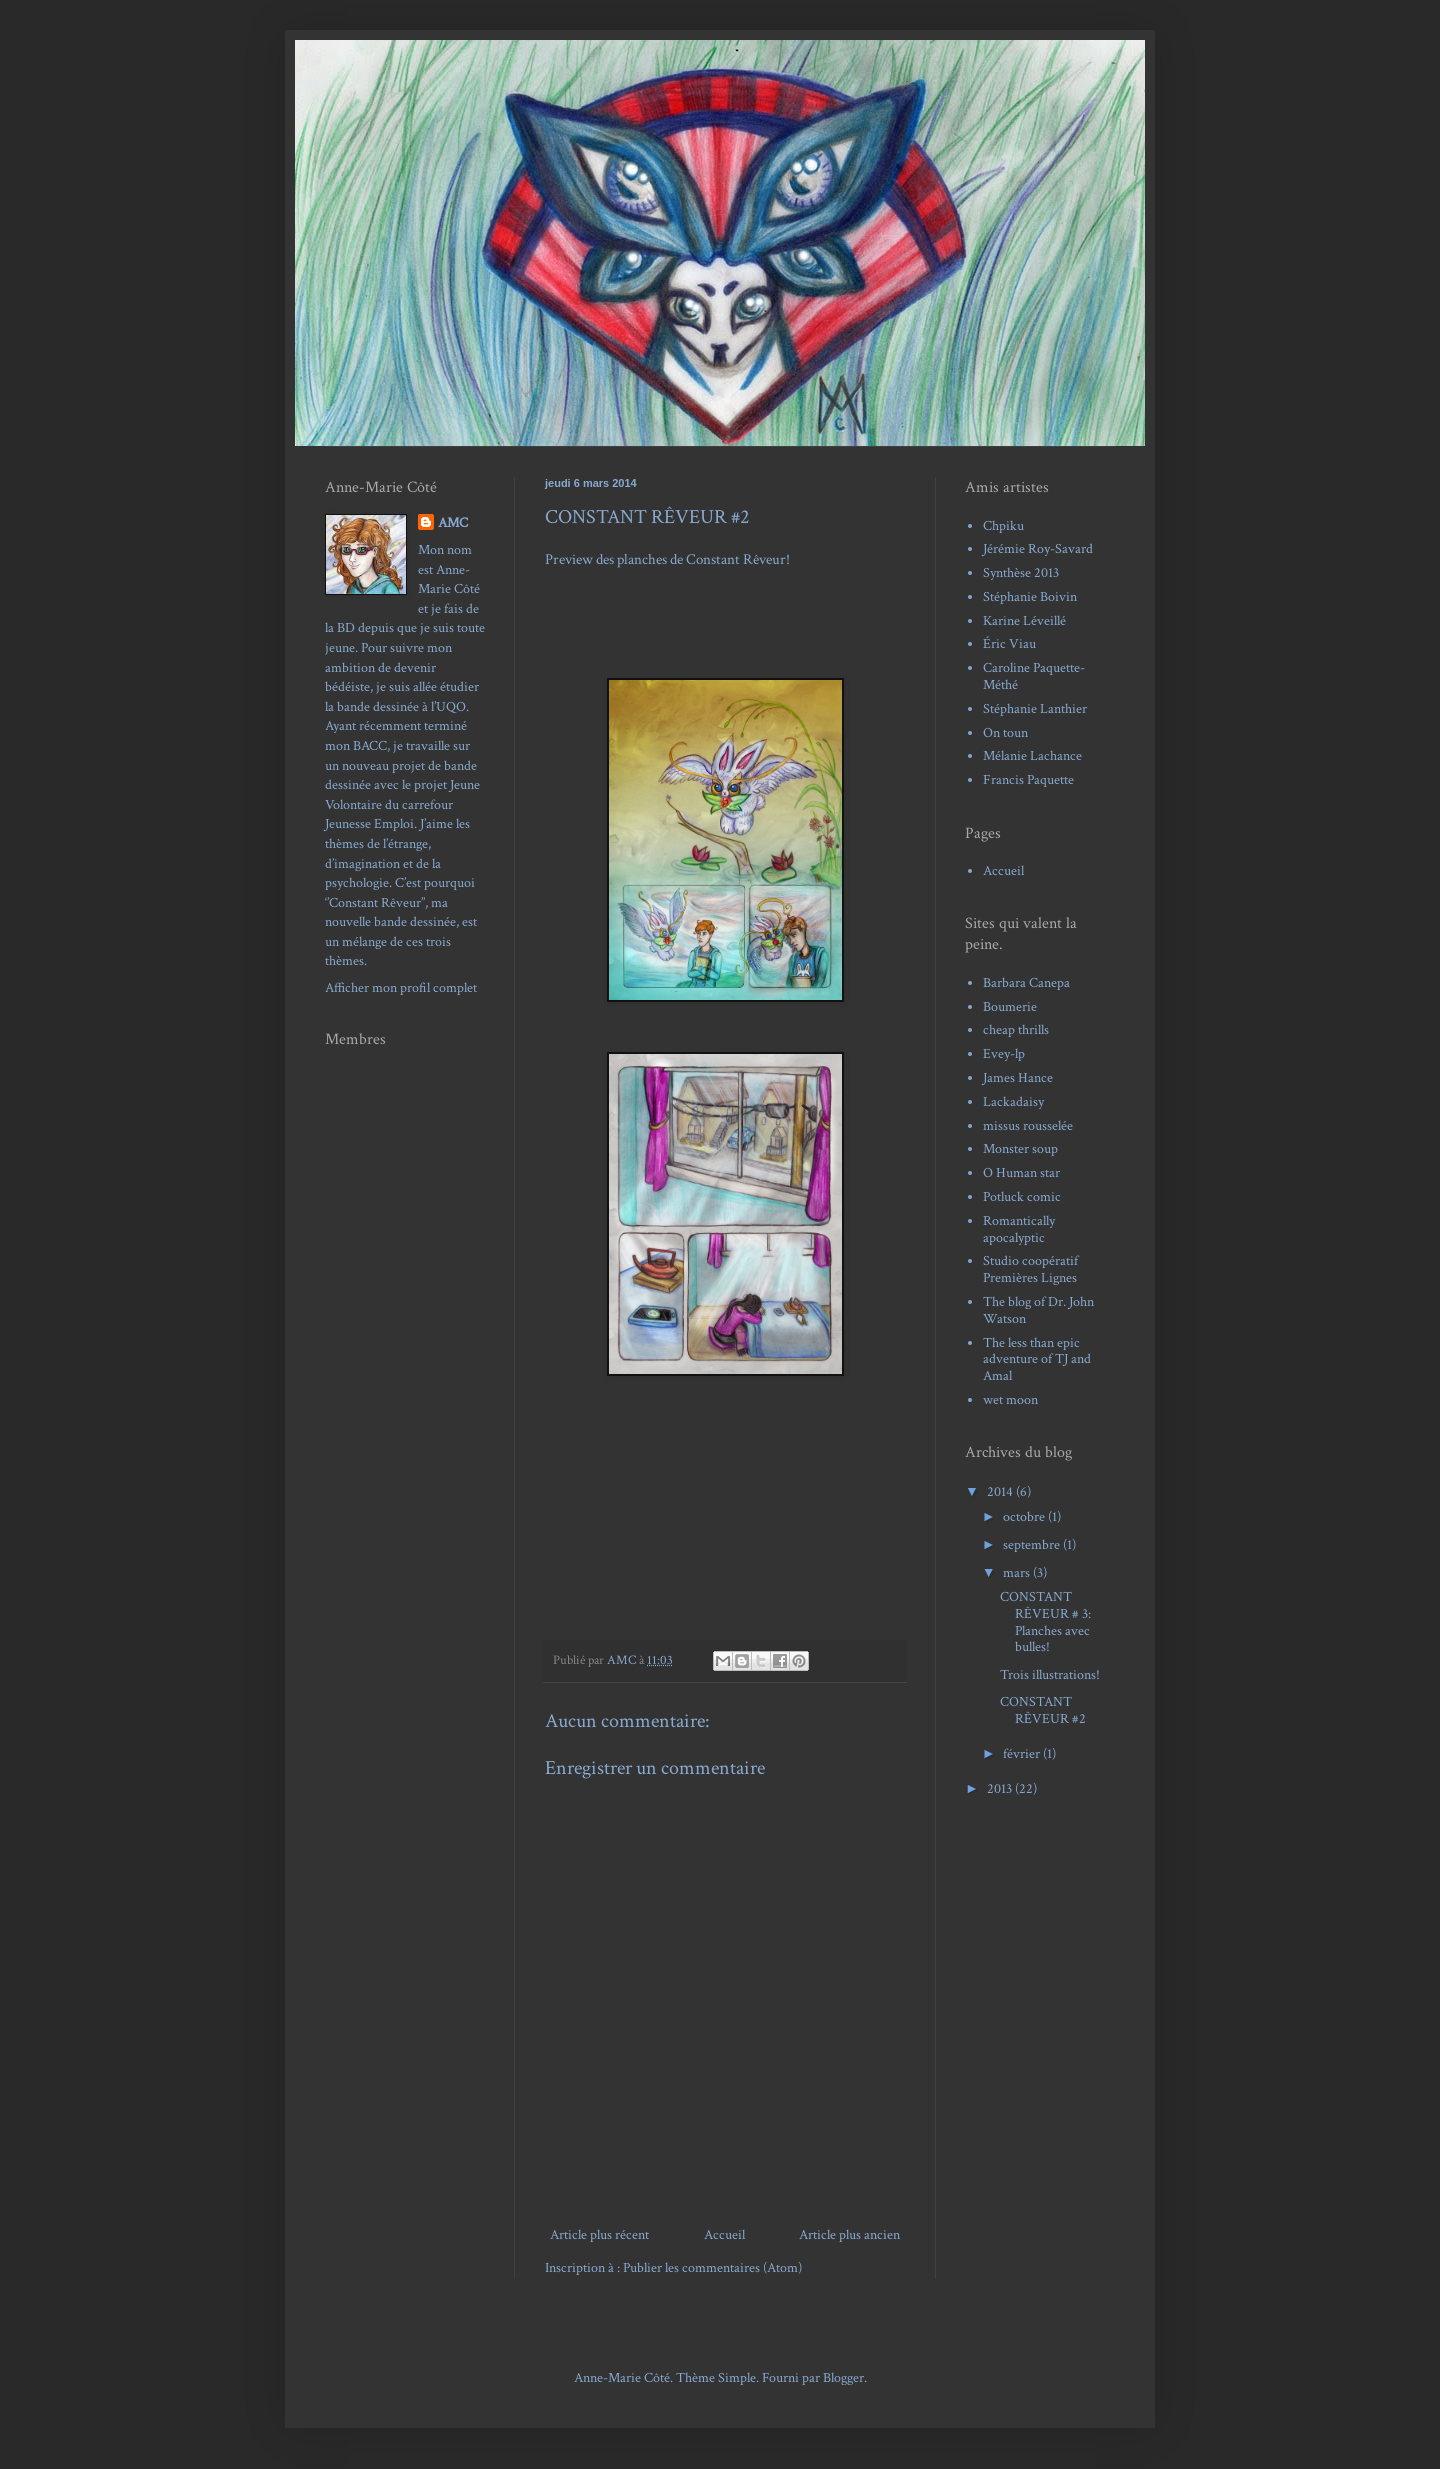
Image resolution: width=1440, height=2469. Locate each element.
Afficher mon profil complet (401, 988)
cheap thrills (1016, 1030)
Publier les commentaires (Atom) (712, 2268)
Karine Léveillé (1024, 621)
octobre (1025, 1517)
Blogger (843, 2378)
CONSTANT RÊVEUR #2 (1043, 1710)
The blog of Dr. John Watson (1038, 1310)
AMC (453, 523)
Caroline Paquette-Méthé (1034, 676)
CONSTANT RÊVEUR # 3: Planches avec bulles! (1045, 1622)
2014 (1001, 1492)
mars (1018, 1573)
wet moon (1010, 1400)
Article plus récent (599, 2235)
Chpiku (1003, 526)
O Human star (1021, 1173)
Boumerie (1010, 1007)
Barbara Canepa (1026, 983)
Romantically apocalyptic (1019, 1229)
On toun (1005, 733)
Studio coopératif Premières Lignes (1030, 1269)
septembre (1033, 1545)
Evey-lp (1004, 1054)
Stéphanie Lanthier (1035, 709)
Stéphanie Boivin (1030, 597)
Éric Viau (1009, 644)
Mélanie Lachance (1032, 756)
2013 (1001, 1789)
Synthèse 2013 (1021, 573)
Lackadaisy (1013, 1102)
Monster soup (1020, 1149)
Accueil (724, 2235)
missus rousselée (1028, 1126)
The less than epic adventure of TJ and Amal (1037, 1360)
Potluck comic (1022, 1197)
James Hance (1018, 1078)
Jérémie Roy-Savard (1038, 549)
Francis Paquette (1028, 780)
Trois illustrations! (1050, 1675)
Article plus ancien (849, 2235)
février (1023, 1754)
